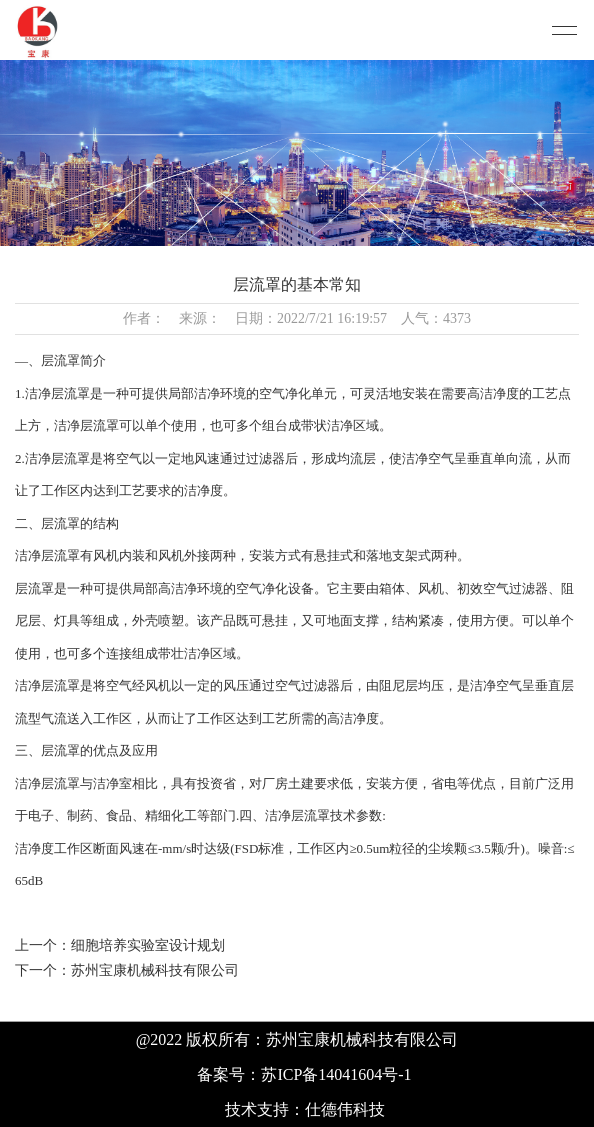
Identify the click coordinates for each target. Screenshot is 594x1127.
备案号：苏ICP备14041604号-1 (304, 1074)
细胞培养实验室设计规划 (148, 945)
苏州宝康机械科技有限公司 (155, 970)
